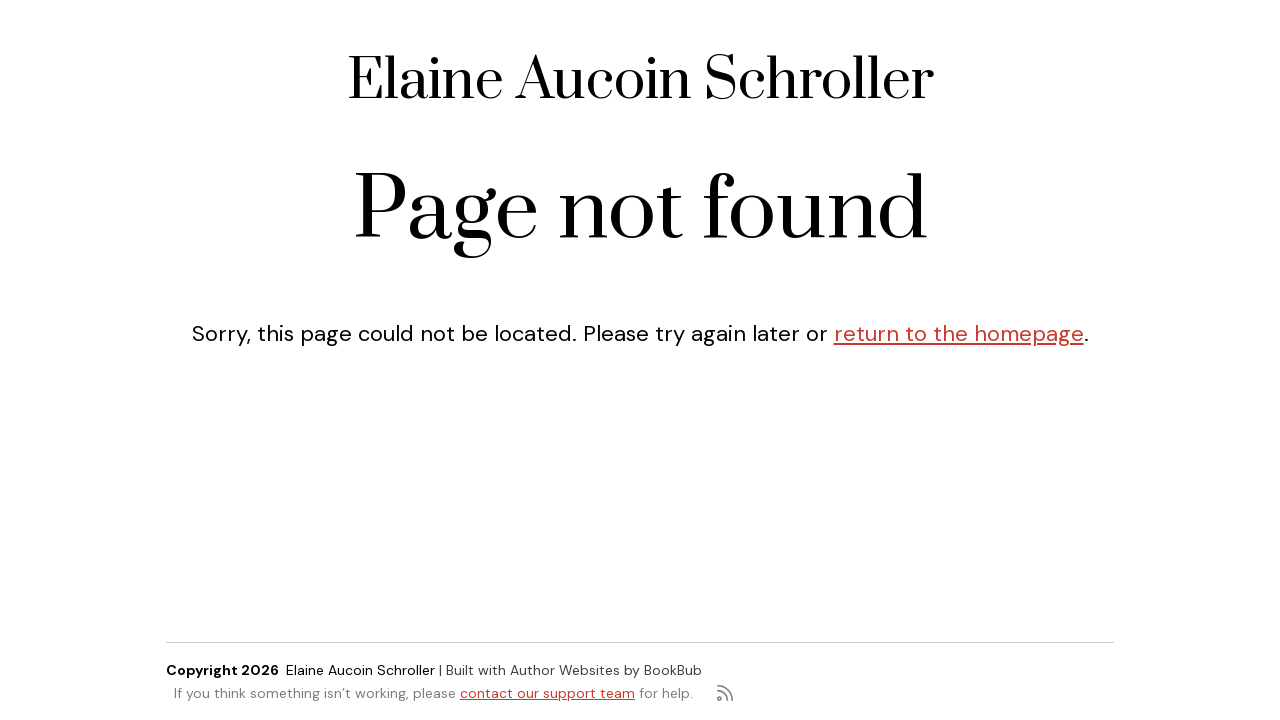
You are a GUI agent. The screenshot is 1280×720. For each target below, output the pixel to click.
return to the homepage (959, 333)
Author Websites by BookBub (606, 670)
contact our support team (547, 693)
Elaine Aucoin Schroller (640, 81)
